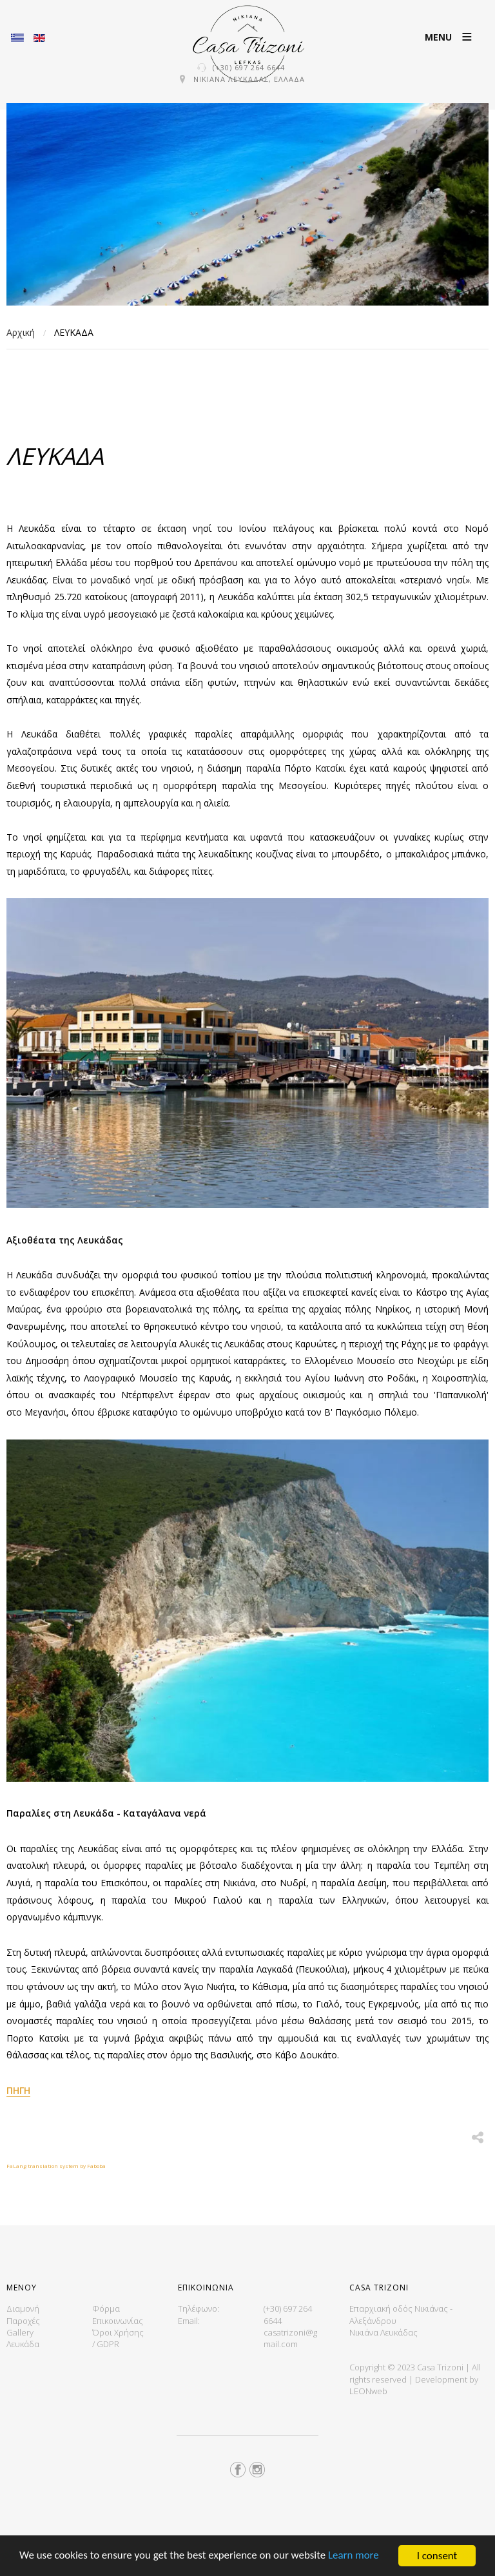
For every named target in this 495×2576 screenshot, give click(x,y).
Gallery (20, 2332)
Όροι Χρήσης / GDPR (118, 2338)
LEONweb (368, 2391)
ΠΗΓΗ (18, 2090)
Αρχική (20, 332)
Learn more (355, 2556)
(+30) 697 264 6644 (249, 67)
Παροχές (23, 2321)
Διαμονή (22, 2308)
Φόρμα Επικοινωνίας (117, 2314)
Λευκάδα (22, 2344)
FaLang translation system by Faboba (56, 2165)
